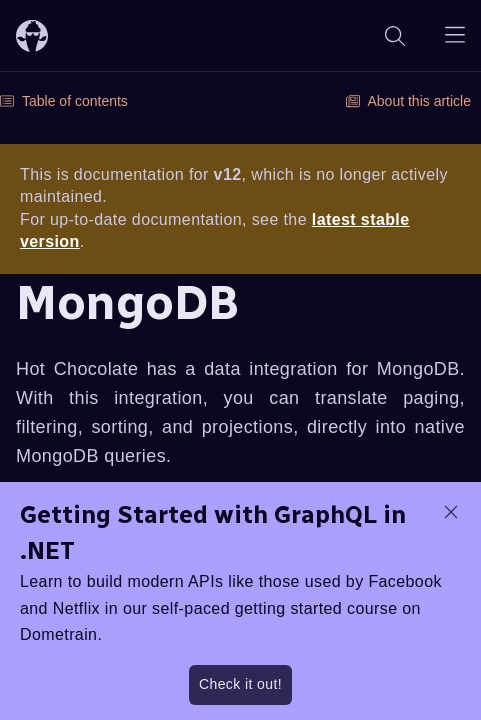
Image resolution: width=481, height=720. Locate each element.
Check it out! (240, 684)
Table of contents (64, 101)
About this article (409, 101)
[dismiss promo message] (451, 512)
